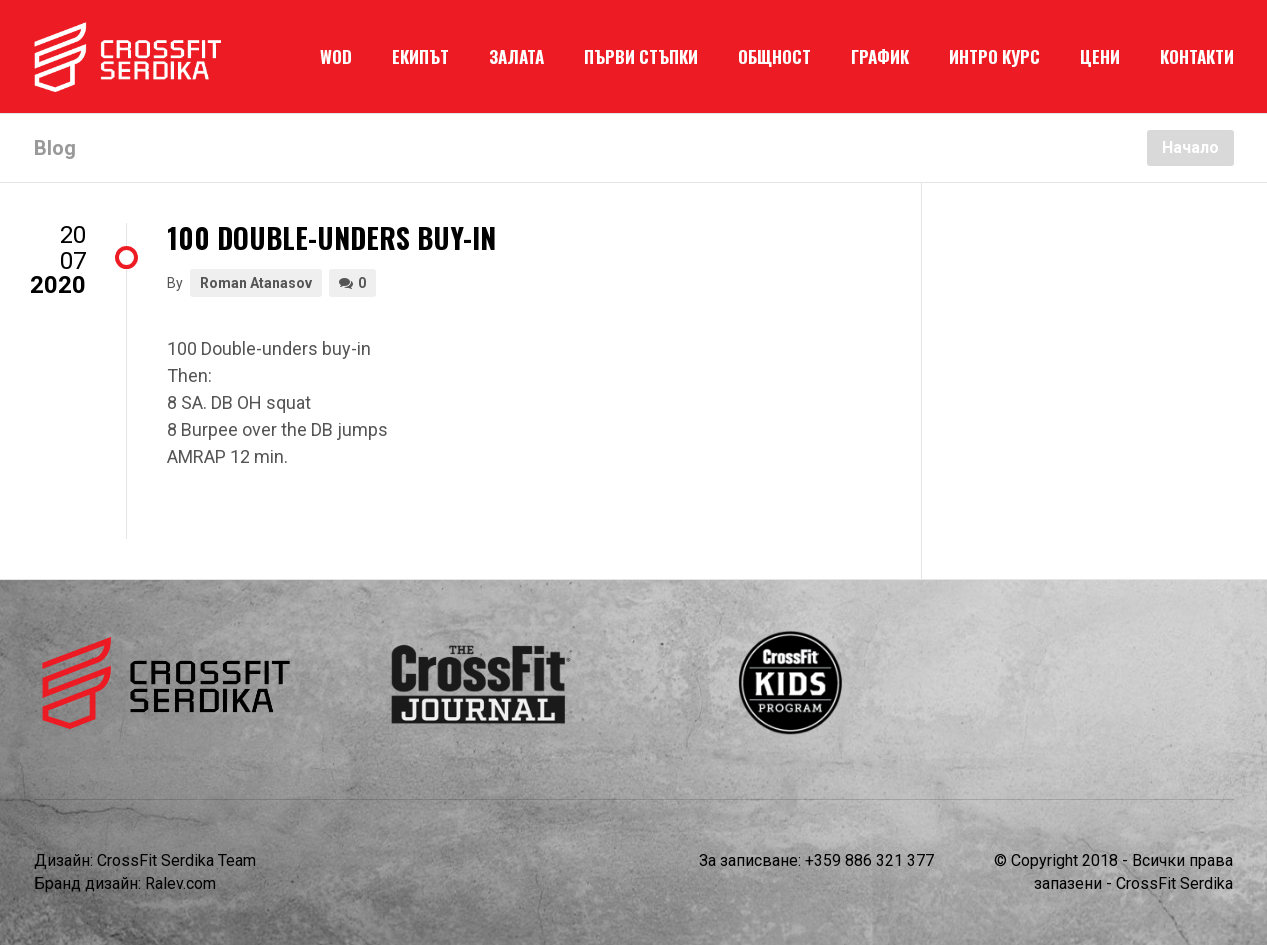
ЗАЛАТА (516, 56)
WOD (336, 56)
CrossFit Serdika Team (176, 860)
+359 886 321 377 (869, 860)
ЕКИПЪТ (420, 56)
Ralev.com (180, 883)
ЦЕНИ (1100, 56)
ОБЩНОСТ (774, 56)
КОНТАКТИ (1197, 56)
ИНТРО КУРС (994, 56)
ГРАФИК (880, 56)
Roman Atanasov (256, 283)
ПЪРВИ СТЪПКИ (641, 56)
